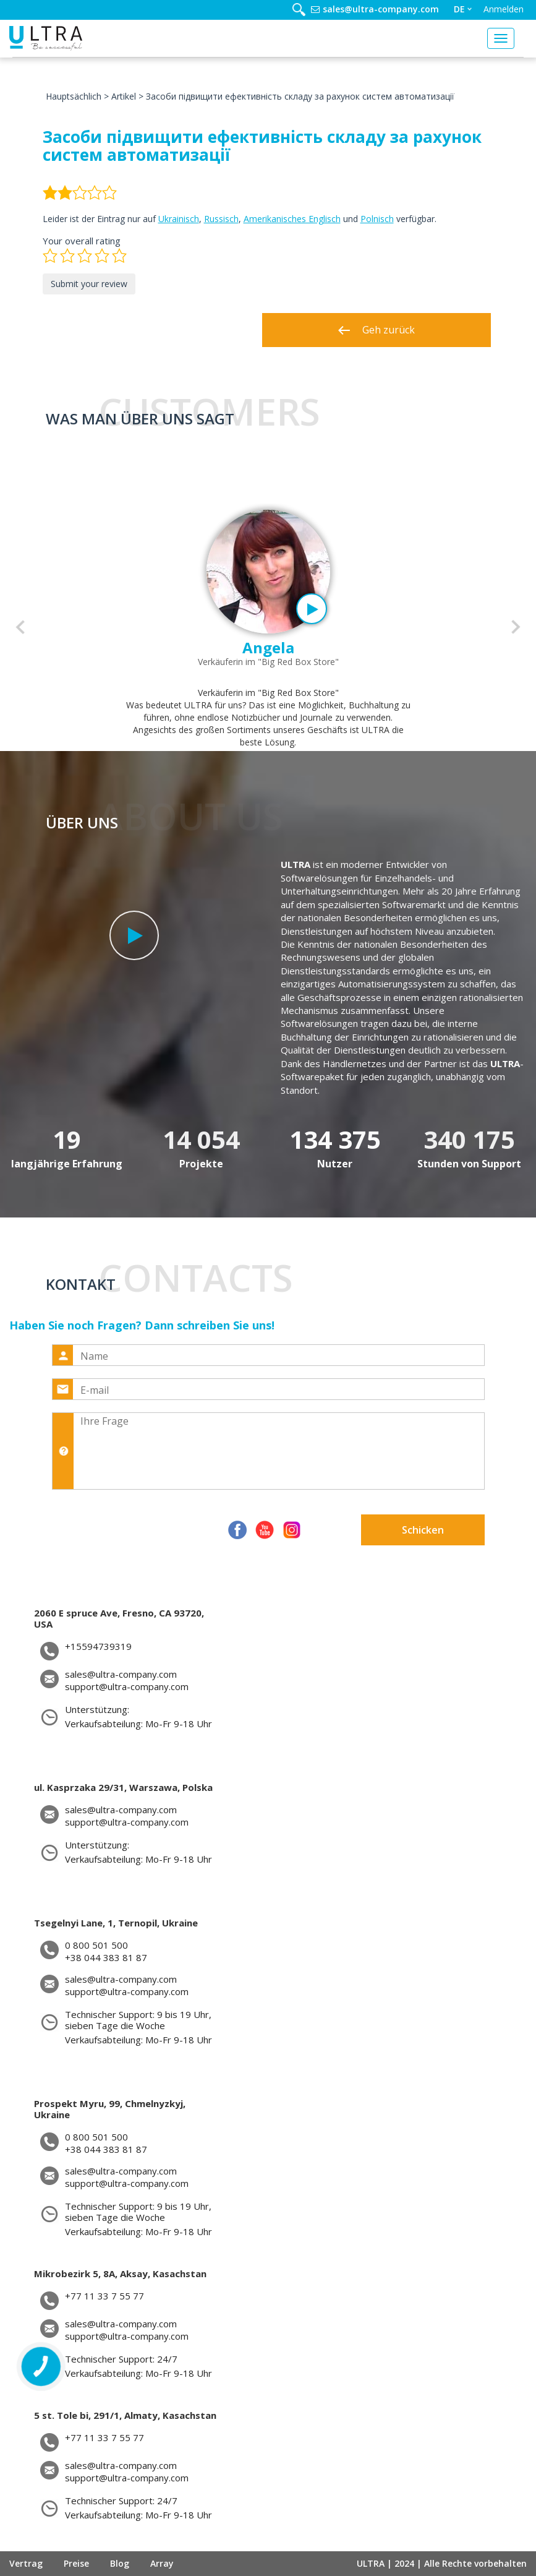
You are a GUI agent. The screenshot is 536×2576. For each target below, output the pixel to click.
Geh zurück (376, 330)
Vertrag (26, 2563)
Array (162, 2563)
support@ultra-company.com (127, 1686)
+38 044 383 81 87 (106, 1957)
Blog (119, 2563)
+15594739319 (98, 1646)
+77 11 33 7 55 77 (104, 2296)
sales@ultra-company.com (381, 9)
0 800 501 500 (96, 1945)
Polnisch (377, 219)
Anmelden (503, 9)
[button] (20, 627)
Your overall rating (82, 240)
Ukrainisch (178, 219)
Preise (76, 2563)
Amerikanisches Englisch (292, 219)
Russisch (221, 219)
